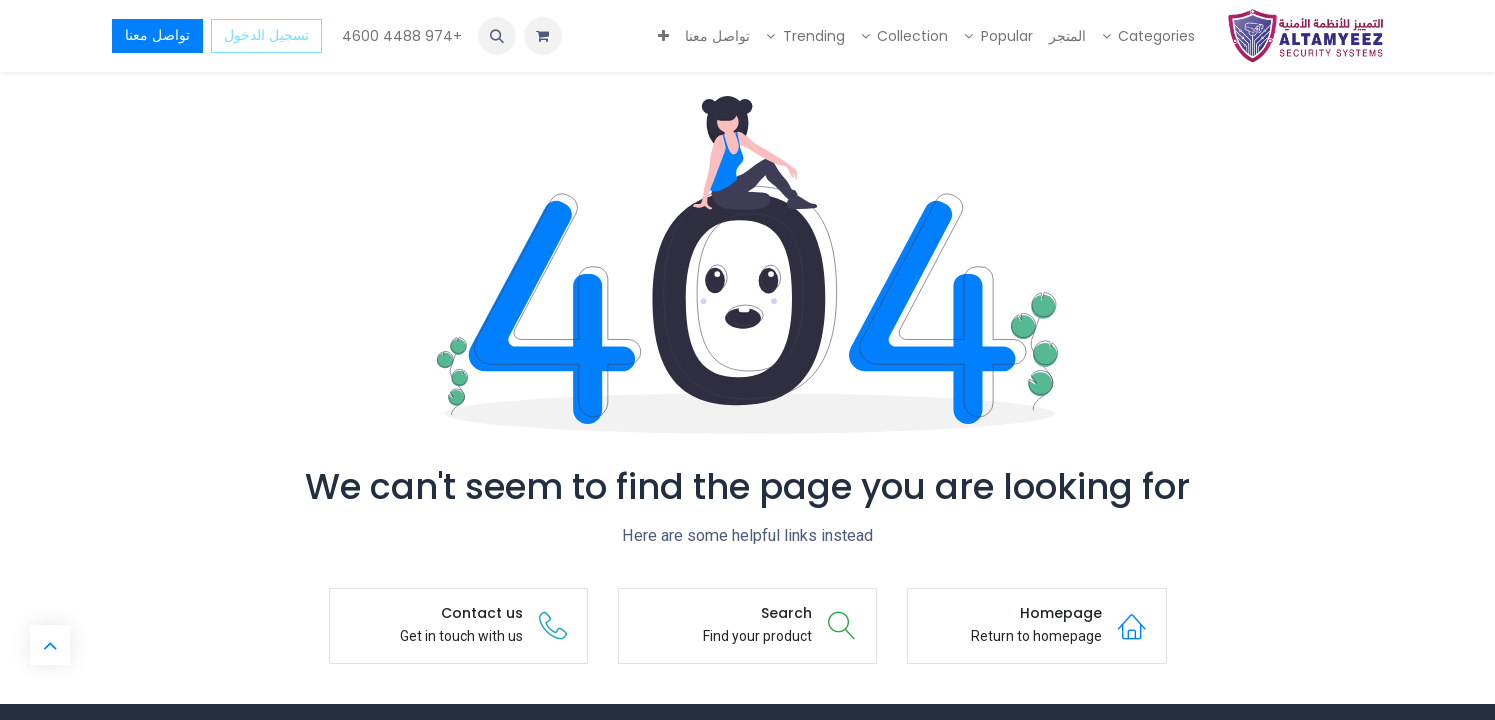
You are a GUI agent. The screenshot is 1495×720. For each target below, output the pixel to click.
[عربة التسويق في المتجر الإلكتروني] (543, 36)
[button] (497, 36)
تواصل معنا (157, 35)
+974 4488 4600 (400, 36)
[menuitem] (1149, 36)
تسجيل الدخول (266, 35)
